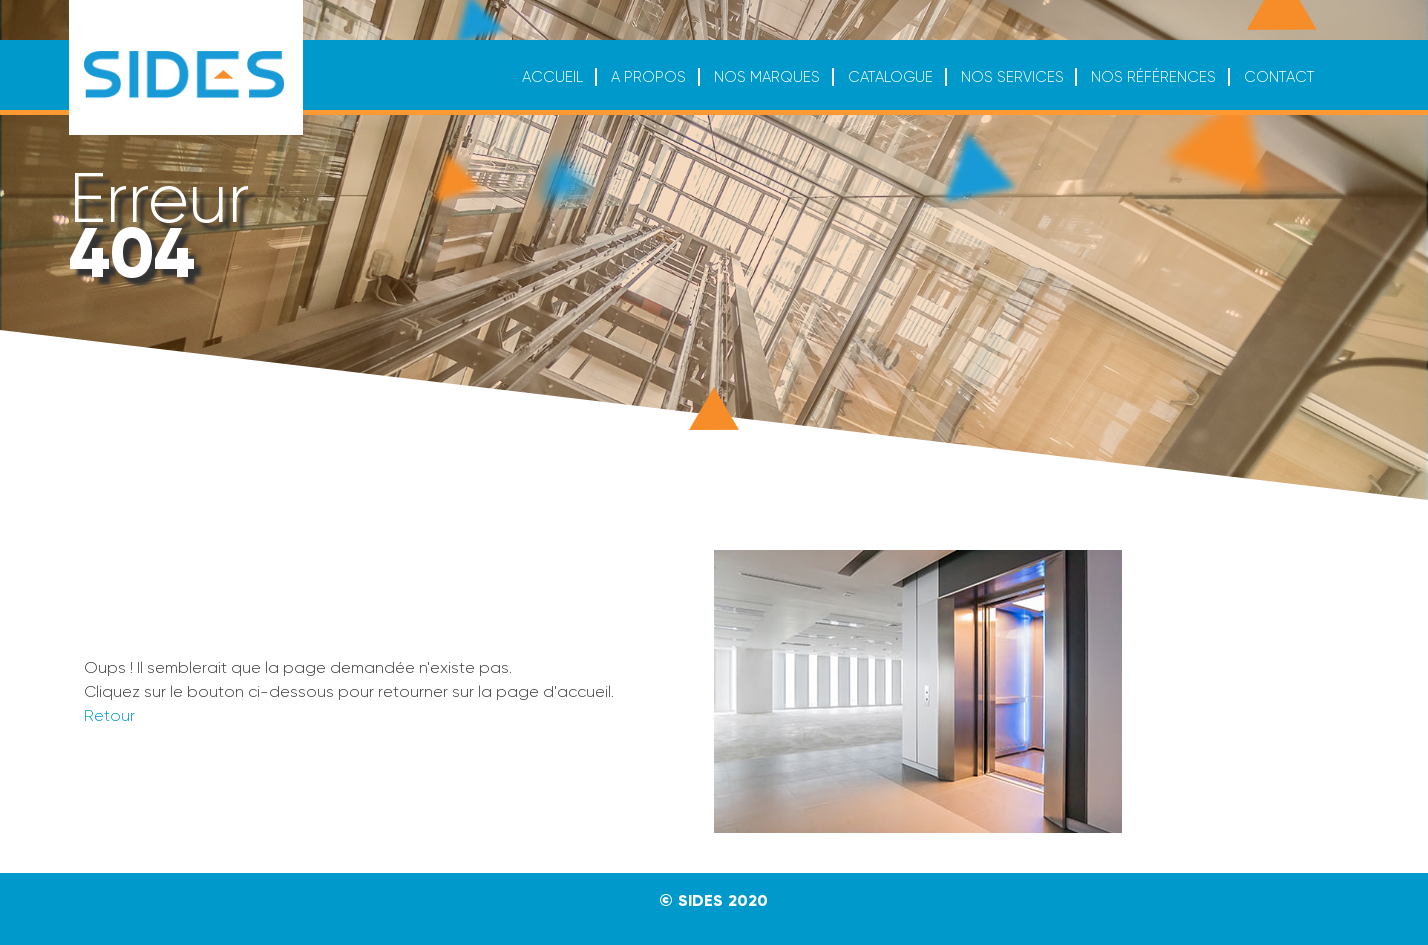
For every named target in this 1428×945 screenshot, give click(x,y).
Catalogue (890, 77)
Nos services (1012, 77)
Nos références (1153, 77)
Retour (109, 715)
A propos (648, 77)
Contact (1279, 77)
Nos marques (767, 77)
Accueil (552, 77)
